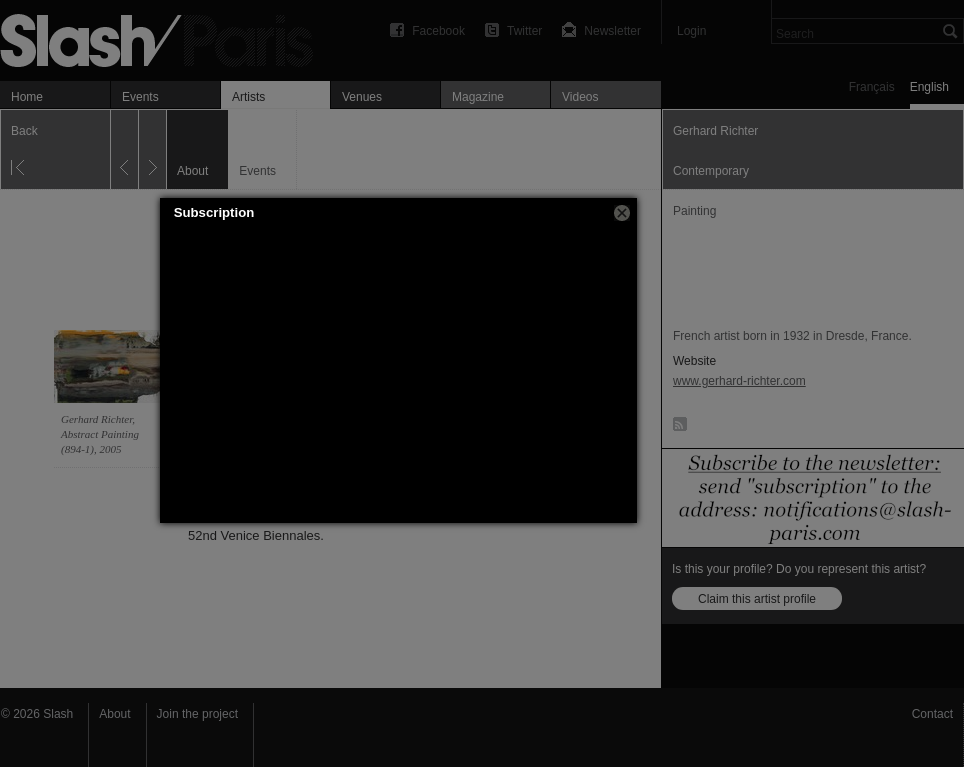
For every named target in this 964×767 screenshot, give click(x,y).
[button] (622, 213)
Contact (932, 714)
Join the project (197, 714)
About (114, 714)
